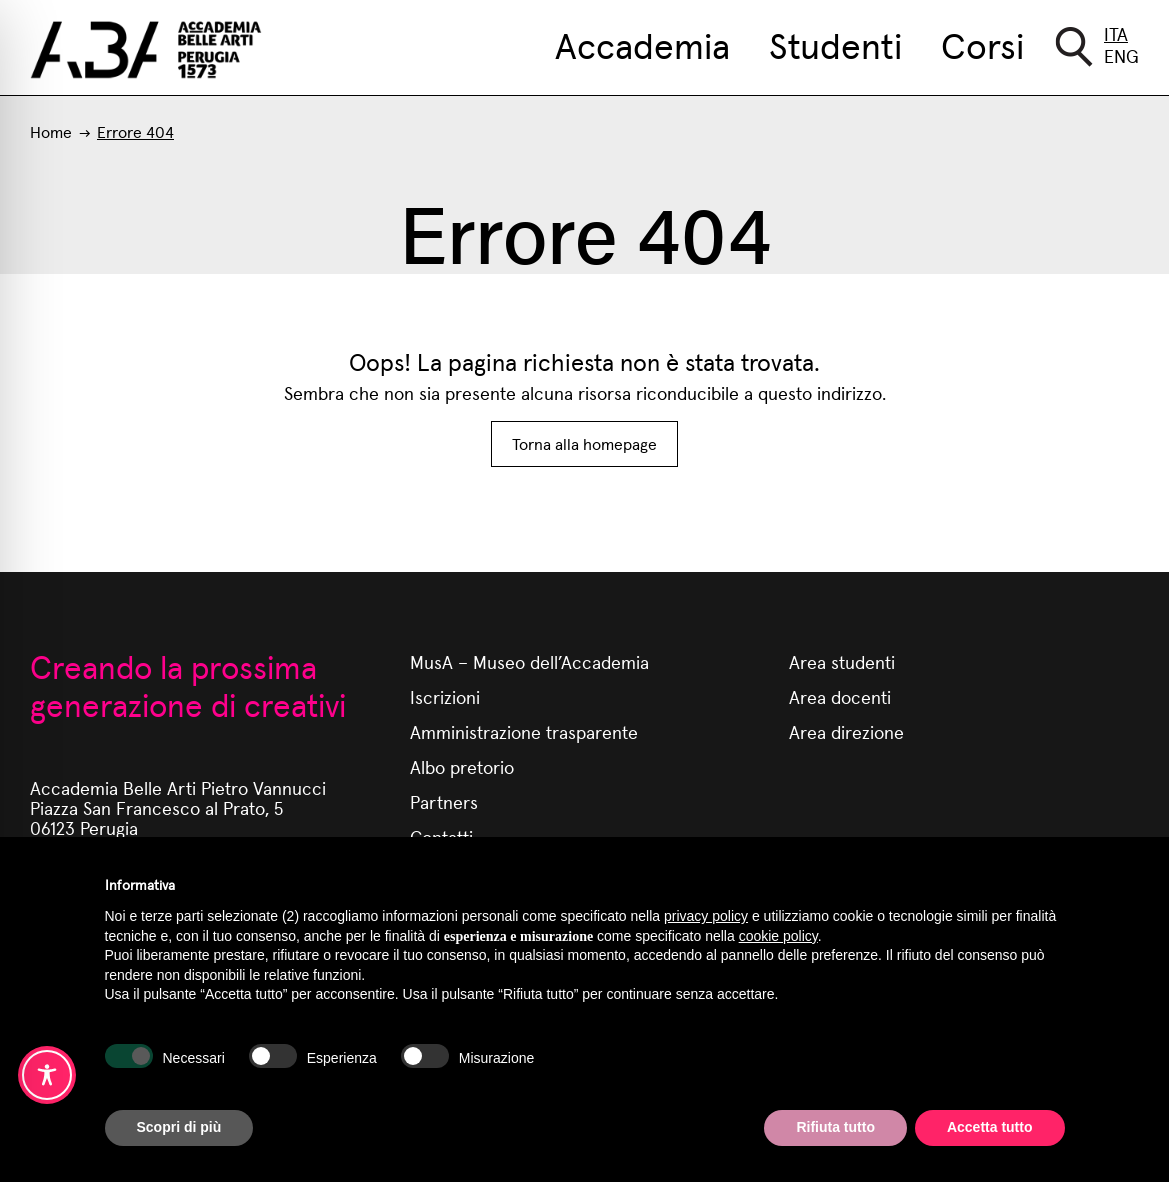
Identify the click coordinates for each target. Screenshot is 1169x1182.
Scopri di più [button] (179, 1127)
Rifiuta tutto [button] (835, 1127)
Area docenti (840, 696)
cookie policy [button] (778, 936)
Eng (1121, 55)
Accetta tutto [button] (990, 1127)
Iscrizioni (445, 696)
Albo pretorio (462, 766)
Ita (1116, 33)
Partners (444, 801)
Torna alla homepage (584, 443)
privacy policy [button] (706, 916)
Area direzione (846, 731)
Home (51, 131)
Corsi (982, 44)
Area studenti (842, 661)
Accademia (642, 44)
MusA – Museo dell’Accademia (529, 661)
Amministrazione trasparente (524, 731)
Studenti (835, 44)
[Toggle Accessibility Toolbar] (47, 1075)
